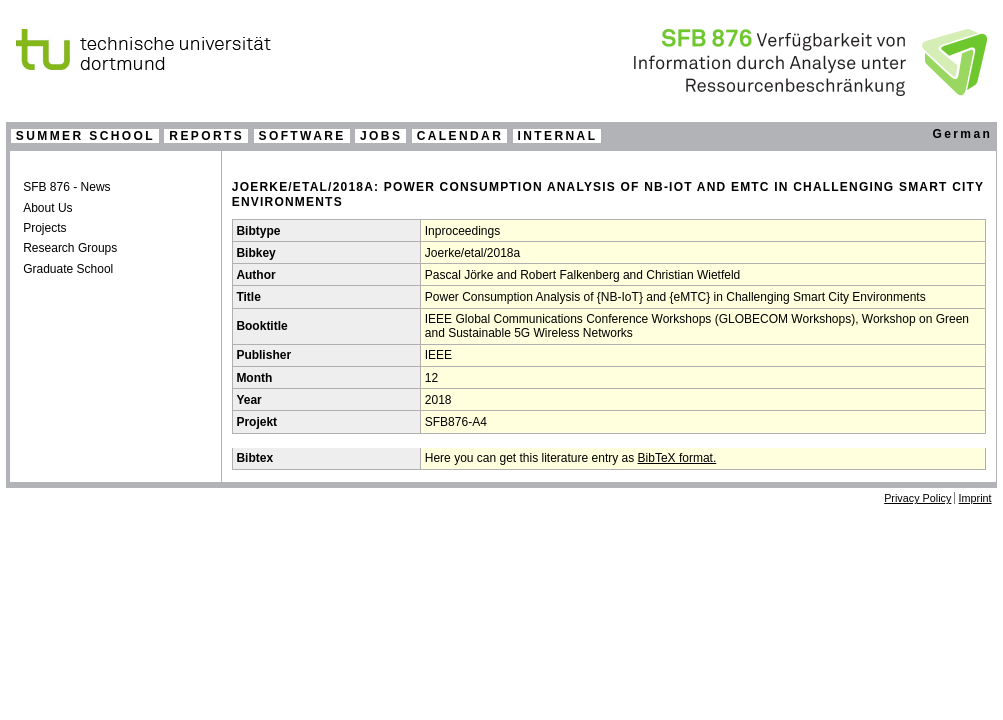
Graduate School (68, 269)
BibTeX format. (677, 458)
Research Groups (70, 248)
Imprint (975, 498)
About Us (47, 208)
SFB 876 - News (66, 187)
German (962, 134)
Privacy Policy (917, 498)
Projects (44, 228)
